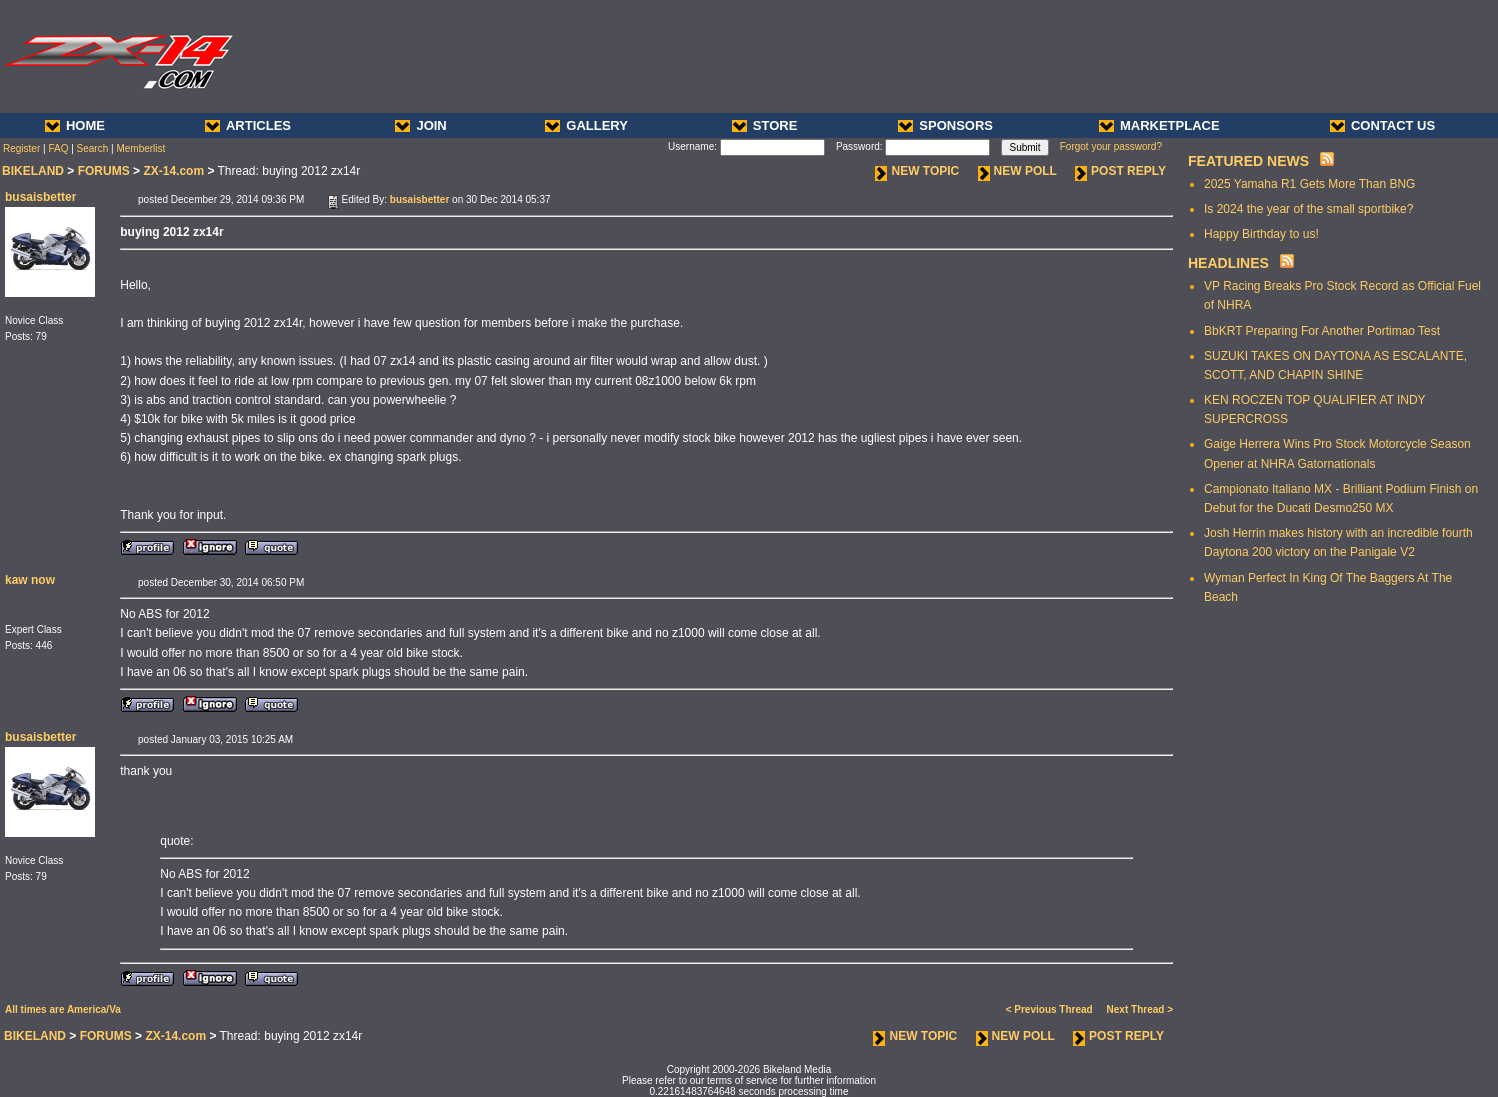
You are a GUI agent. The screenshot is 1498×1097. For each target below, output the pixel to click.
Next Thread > (1140, 1009)
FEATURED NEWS (1248, 161)
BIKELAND (33, 171)
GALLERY (586, 125)
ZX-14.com (173, 171)
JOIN (420, 125)
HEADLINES (1228, 263)
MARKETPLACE (1159, 125)
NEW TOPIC (917, 171)
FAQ (58, 148)
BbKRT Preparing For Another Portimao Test (1322, 331)
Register (21, 148)
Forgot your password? (1111, 146)
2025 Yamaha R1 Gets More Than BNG (1309, 184)
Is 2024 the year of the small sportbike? (1308, 209)
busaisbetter (40, 197)
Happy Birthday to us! (1261, 234)
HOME (75, 125)
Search (93, 148)
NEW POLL (1017, 171)
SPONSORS (945, 125)
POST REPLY (1120, 171)
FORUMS (104, 171)
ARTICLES (248, 125)
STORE (765, 125)
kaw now (30, 580)
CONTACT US (1382, 125)
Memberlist (140, 148)
